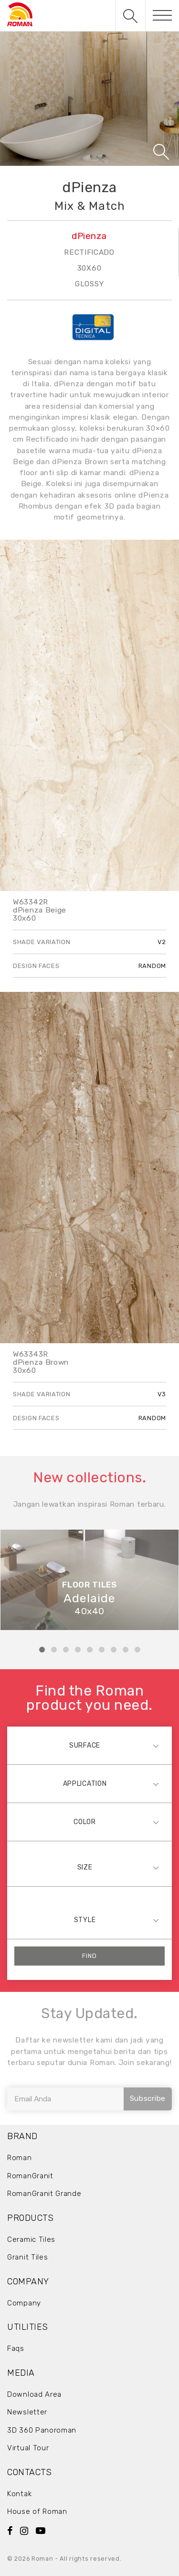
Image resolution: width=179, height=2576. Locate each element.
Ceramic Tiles (31, 2239)
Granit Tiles (27, 2257)
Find (89, 1955)
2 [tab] (54, 1649)
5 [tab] (90, 1649)
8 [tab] (125, 1649)
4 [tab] (78, 1649)
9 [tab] (137, 1649)
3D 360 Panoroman (41, 2430)
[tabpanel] (89, 1580)
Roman (19, 2157)
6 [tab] (102, 1649)
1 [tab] (42, 1649)
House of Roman (37, 2511)
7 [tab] (113, 1649)
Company (24, 2303)
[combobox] (89, 1745)
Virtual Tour (28, 2448)
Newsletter (27, 2412)
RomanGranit (30, 2176)
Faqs (15, 2348)
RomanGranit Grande (44, 2193)
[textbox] (89, 1745)
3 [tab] (66, 1649)
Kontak (19, 2493)
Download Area (34, 2394)
